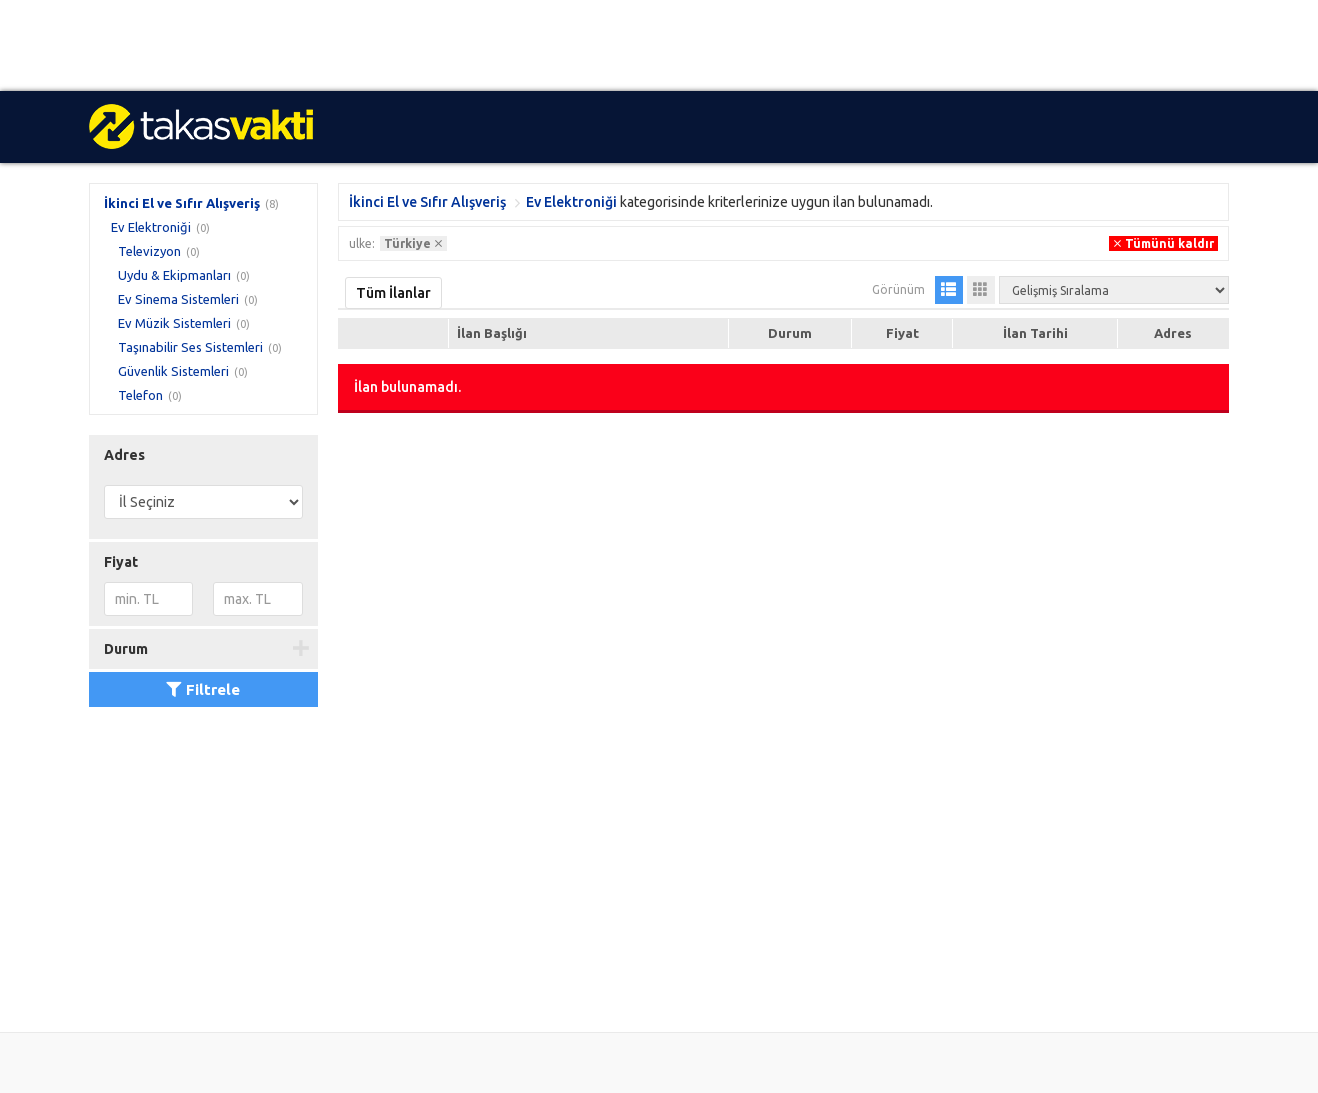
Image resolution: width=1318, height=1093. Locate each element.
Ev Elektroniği (151, 227)
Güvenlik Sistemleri (173, 371)
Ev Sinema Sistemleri (178, 299)
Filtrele (203, 689)
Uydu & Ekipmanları (174, 275)
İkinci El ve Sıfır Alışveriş (182, 203)
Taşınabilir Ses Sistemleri (190, 347)
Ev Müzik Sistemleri (174, 323)
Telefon (140, 395)
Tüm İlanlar (393, 293)
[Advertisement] (600, 45)
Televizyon (149, 251)
